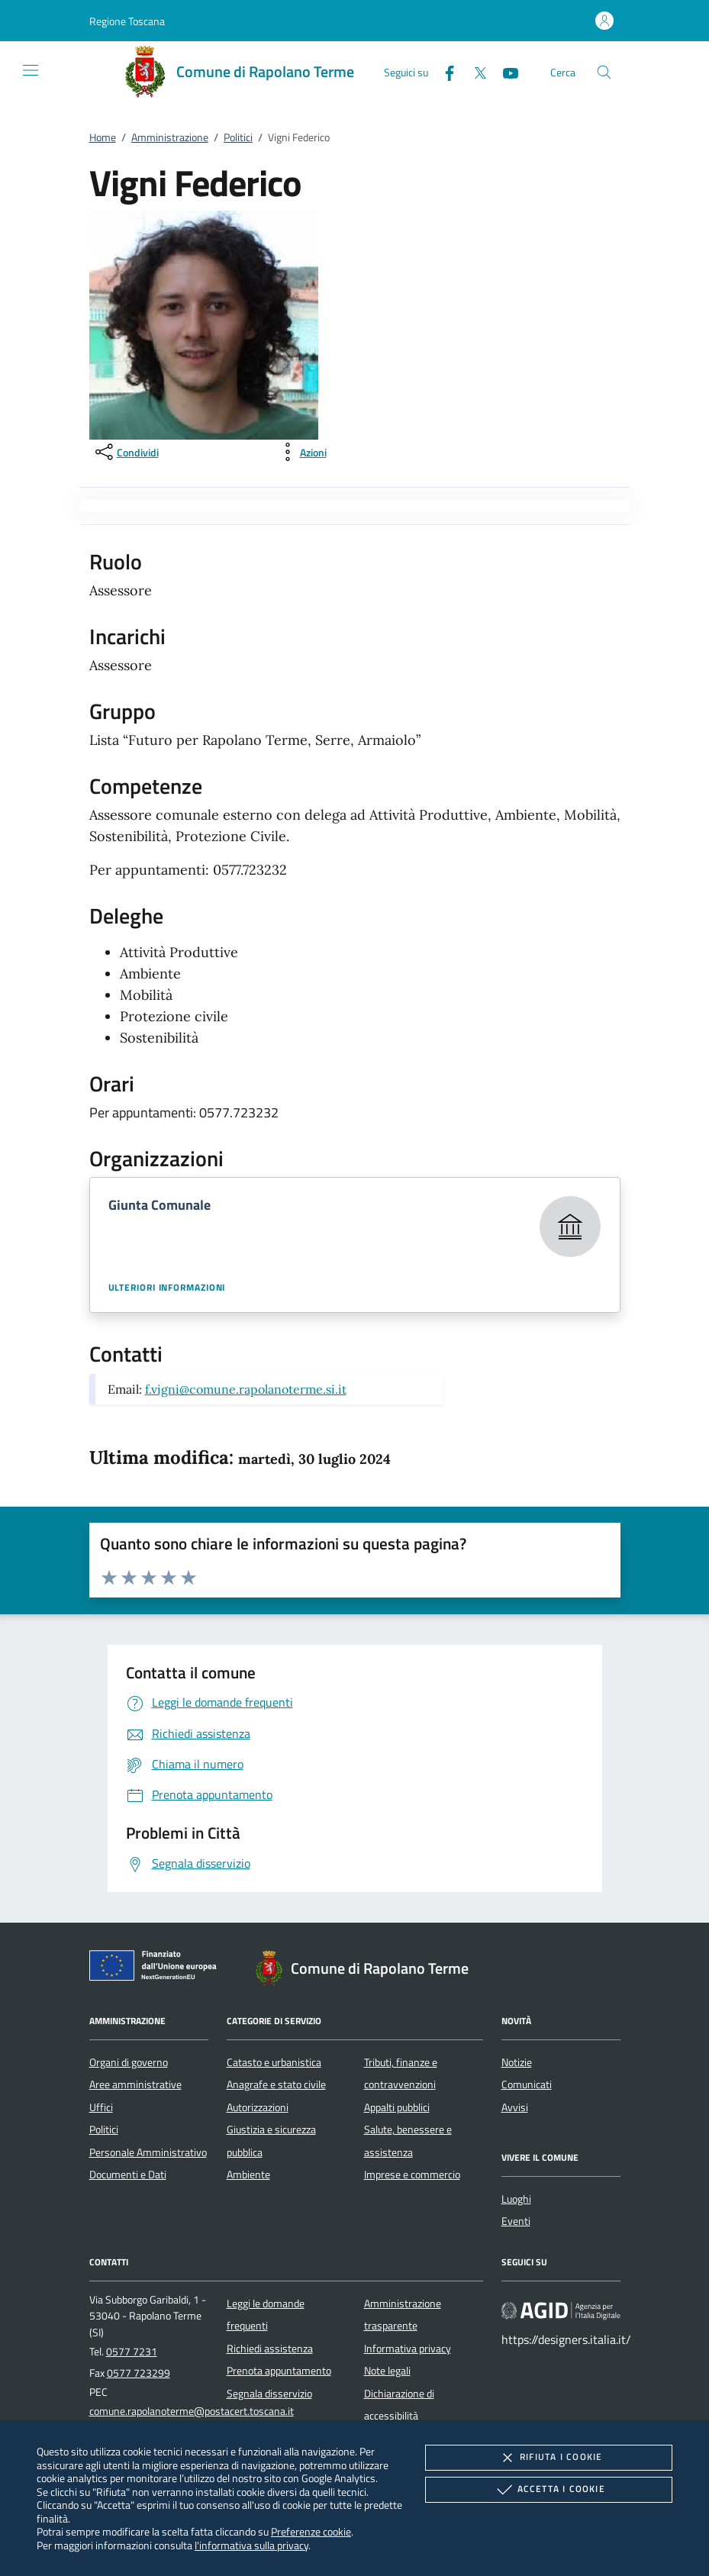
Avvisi (514, 2107)
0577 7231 (131, 2351)
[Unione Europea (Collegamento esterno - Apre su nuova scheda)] (157, 1968)
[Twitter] (474, 71)
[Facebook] (443, 71)
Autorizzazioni (257, 2107)
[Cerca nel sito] (604, 72)
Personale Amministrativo (148, 2152)
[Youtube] (504, 71)
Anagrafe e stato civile (276, 2084)
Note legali (387, 2370)
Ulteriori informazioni (167, 1288)
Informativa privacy (407, 2348)
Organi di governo (128, 2062)
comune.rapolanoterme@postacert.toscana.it (191, 2411)
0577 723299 (138, 2373)
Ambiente (248, 2174)
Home (102, 137)
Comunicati (526, 2084)
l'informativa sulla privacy (251, 2545)
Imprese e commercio (412, 2174)
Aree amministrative (135, 2084)
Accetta (549, 2490)
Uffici (101, 2107)
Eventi (515, 2221)
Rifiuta (548, 2457)
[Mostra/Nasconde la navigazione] (30, 70)
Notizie (516, 2062)
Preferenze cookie (311, 2531)
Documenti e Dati (127, 2174)
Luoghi (516, 2199)
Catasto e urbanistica (274, 2062)
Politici (238, 137)
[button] (127, 21)
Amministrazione (169, 137)
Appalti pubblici (397, 2107)
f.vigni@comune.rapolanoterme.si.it (245, 1389)
